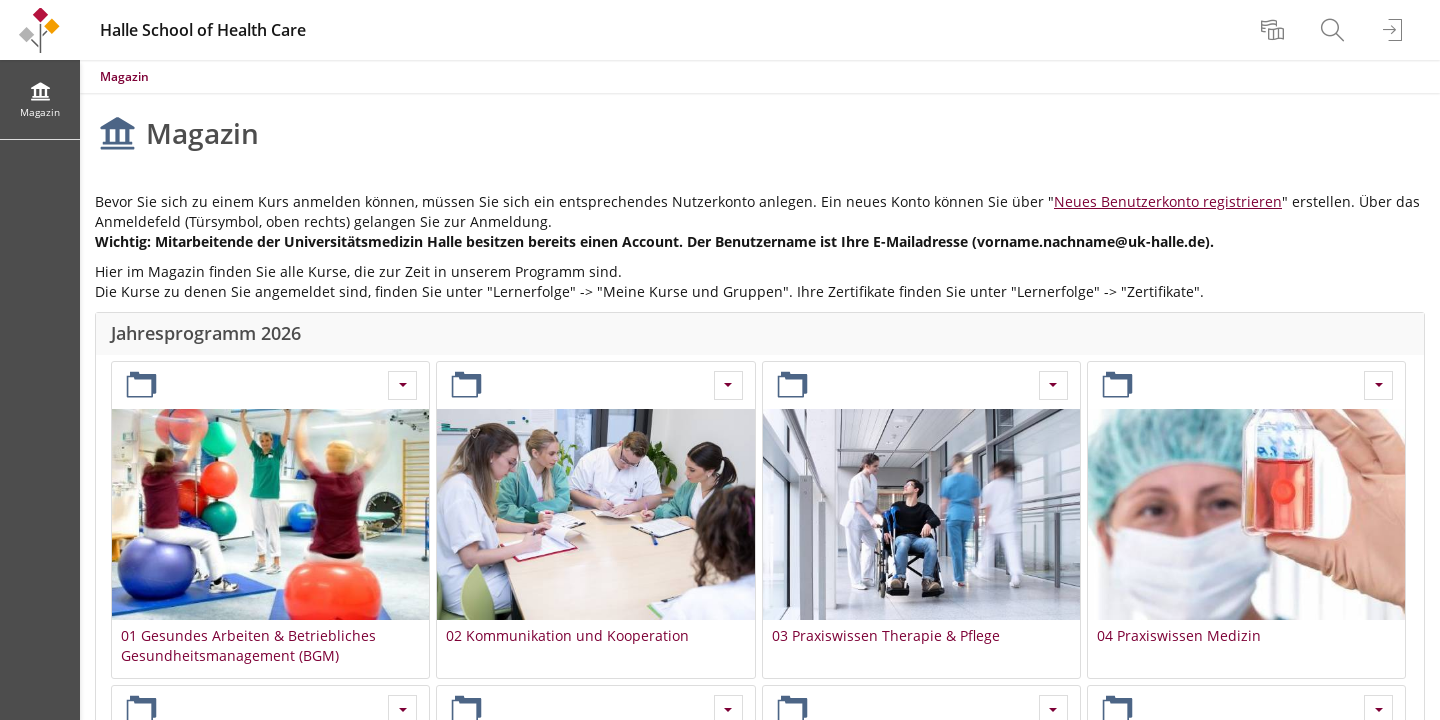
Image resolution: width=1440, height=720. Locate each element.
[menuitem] (1275, 30)
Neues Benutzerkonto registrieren (1168, 201)
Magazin (124, 76)
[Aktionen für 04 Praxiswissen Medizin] (1378, 385)
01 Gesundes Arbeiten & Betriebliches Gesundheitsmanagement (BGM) (248, 645)
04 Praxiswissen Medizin (1179, 635)
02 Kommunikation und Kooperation (567, 635)
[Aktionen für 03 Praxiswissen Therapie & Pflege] (1053, 385)
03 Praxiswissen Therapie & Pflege (886, 635)
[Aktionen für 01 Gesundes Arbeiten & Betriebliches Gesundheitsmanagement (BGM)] (402, 385)
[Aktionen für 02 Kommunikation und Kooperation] (728, 385)
